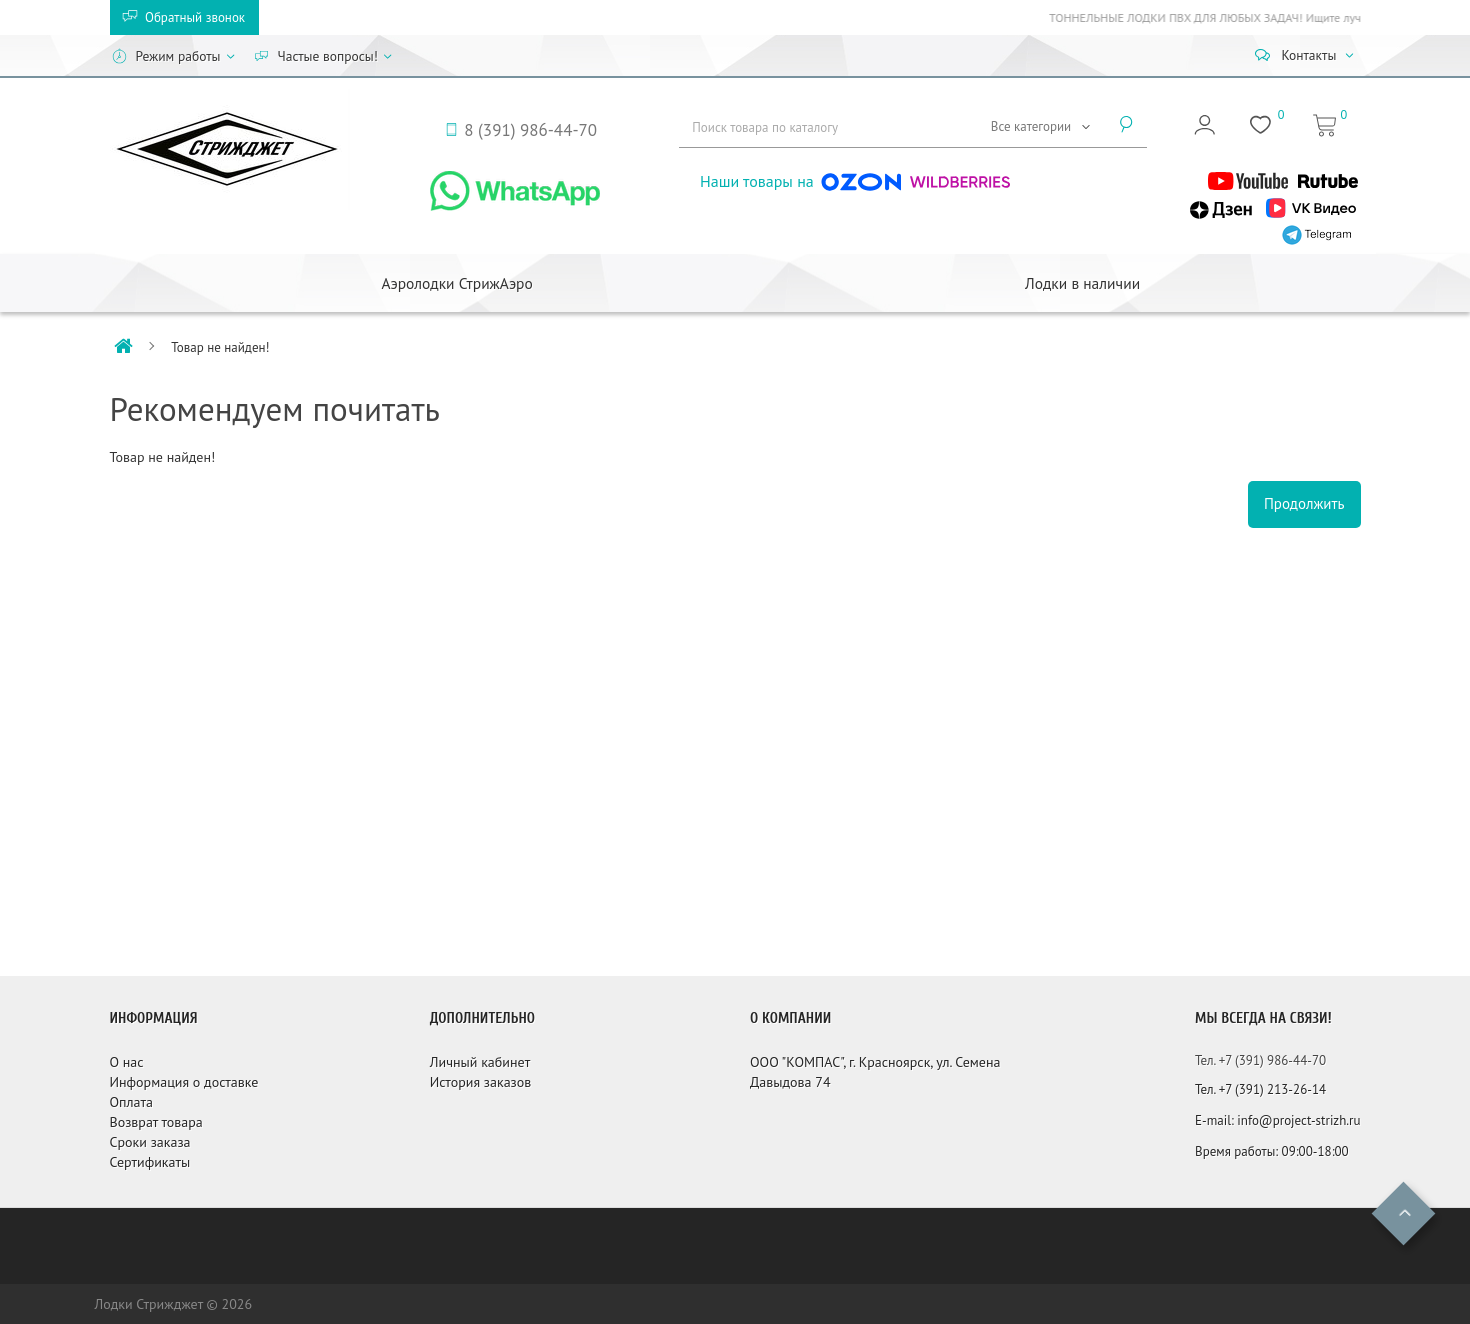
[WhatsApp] (515, 189)
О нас (127, 1062)
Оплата (132, 1102)
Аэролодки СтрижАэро (456, 283)
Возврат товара (156, 1122)
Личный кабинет (480, 1062)
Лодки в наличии (1082, 283)
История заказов (481, 1082)
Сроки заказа (150, 1142)
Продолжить (1304, 503)
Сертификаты (150, 1162)
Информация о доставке (184, 1082)
